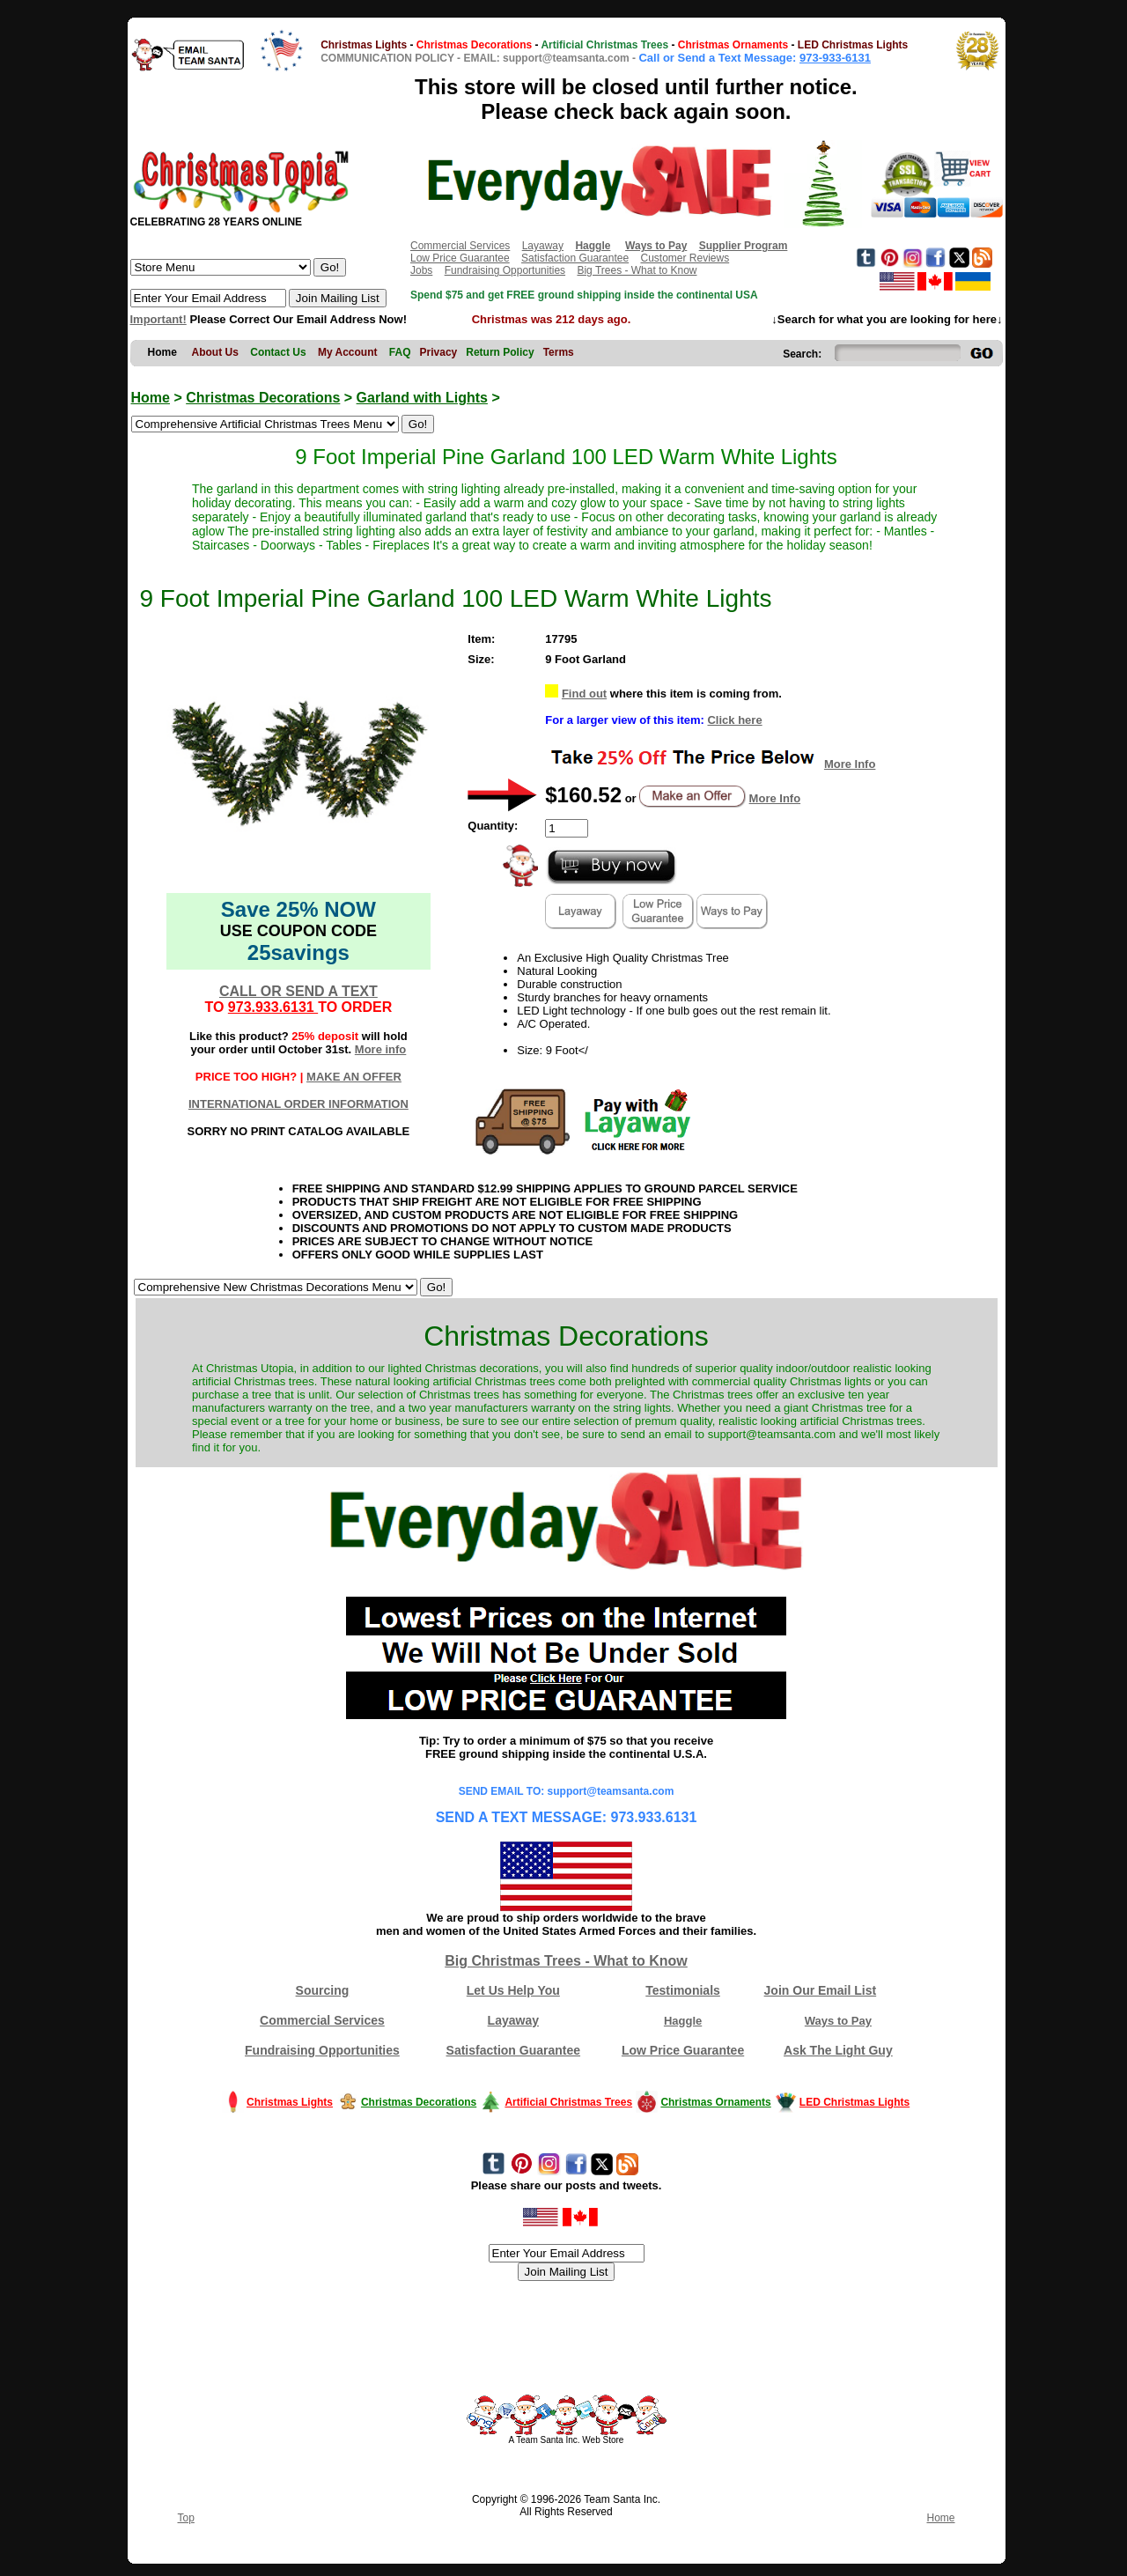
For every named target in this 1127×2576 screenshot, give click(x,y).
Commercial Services (460, 246)
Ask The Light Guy (838, 2050)
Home (150, 397)
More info (381, 1049)
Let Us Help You (513, 1990)
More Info (850, 764)
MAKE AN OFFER (353, 1076)
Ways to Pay (838, 2020)
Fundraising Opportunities (505, 270)
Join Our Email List (820, 1990)
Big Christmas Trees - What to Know (566, 1960)
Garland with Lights (422, 397)
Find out (584, 693)
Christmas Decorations (263, 397)
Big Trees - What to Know (636, 270)
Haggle (683, 2020)
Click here (734, 720)
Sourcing (323, 1990)
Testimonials (682, 1990)
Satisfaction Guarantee (575, 258)
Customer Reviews (684, 258)
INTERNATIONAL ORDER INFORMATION (298, 1104)
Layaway (543, 246)
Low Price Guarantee (460, 258)
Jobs (421, 270)
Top (186, 2518)
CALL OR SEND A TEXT (298, 991)
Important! (158, 319)
